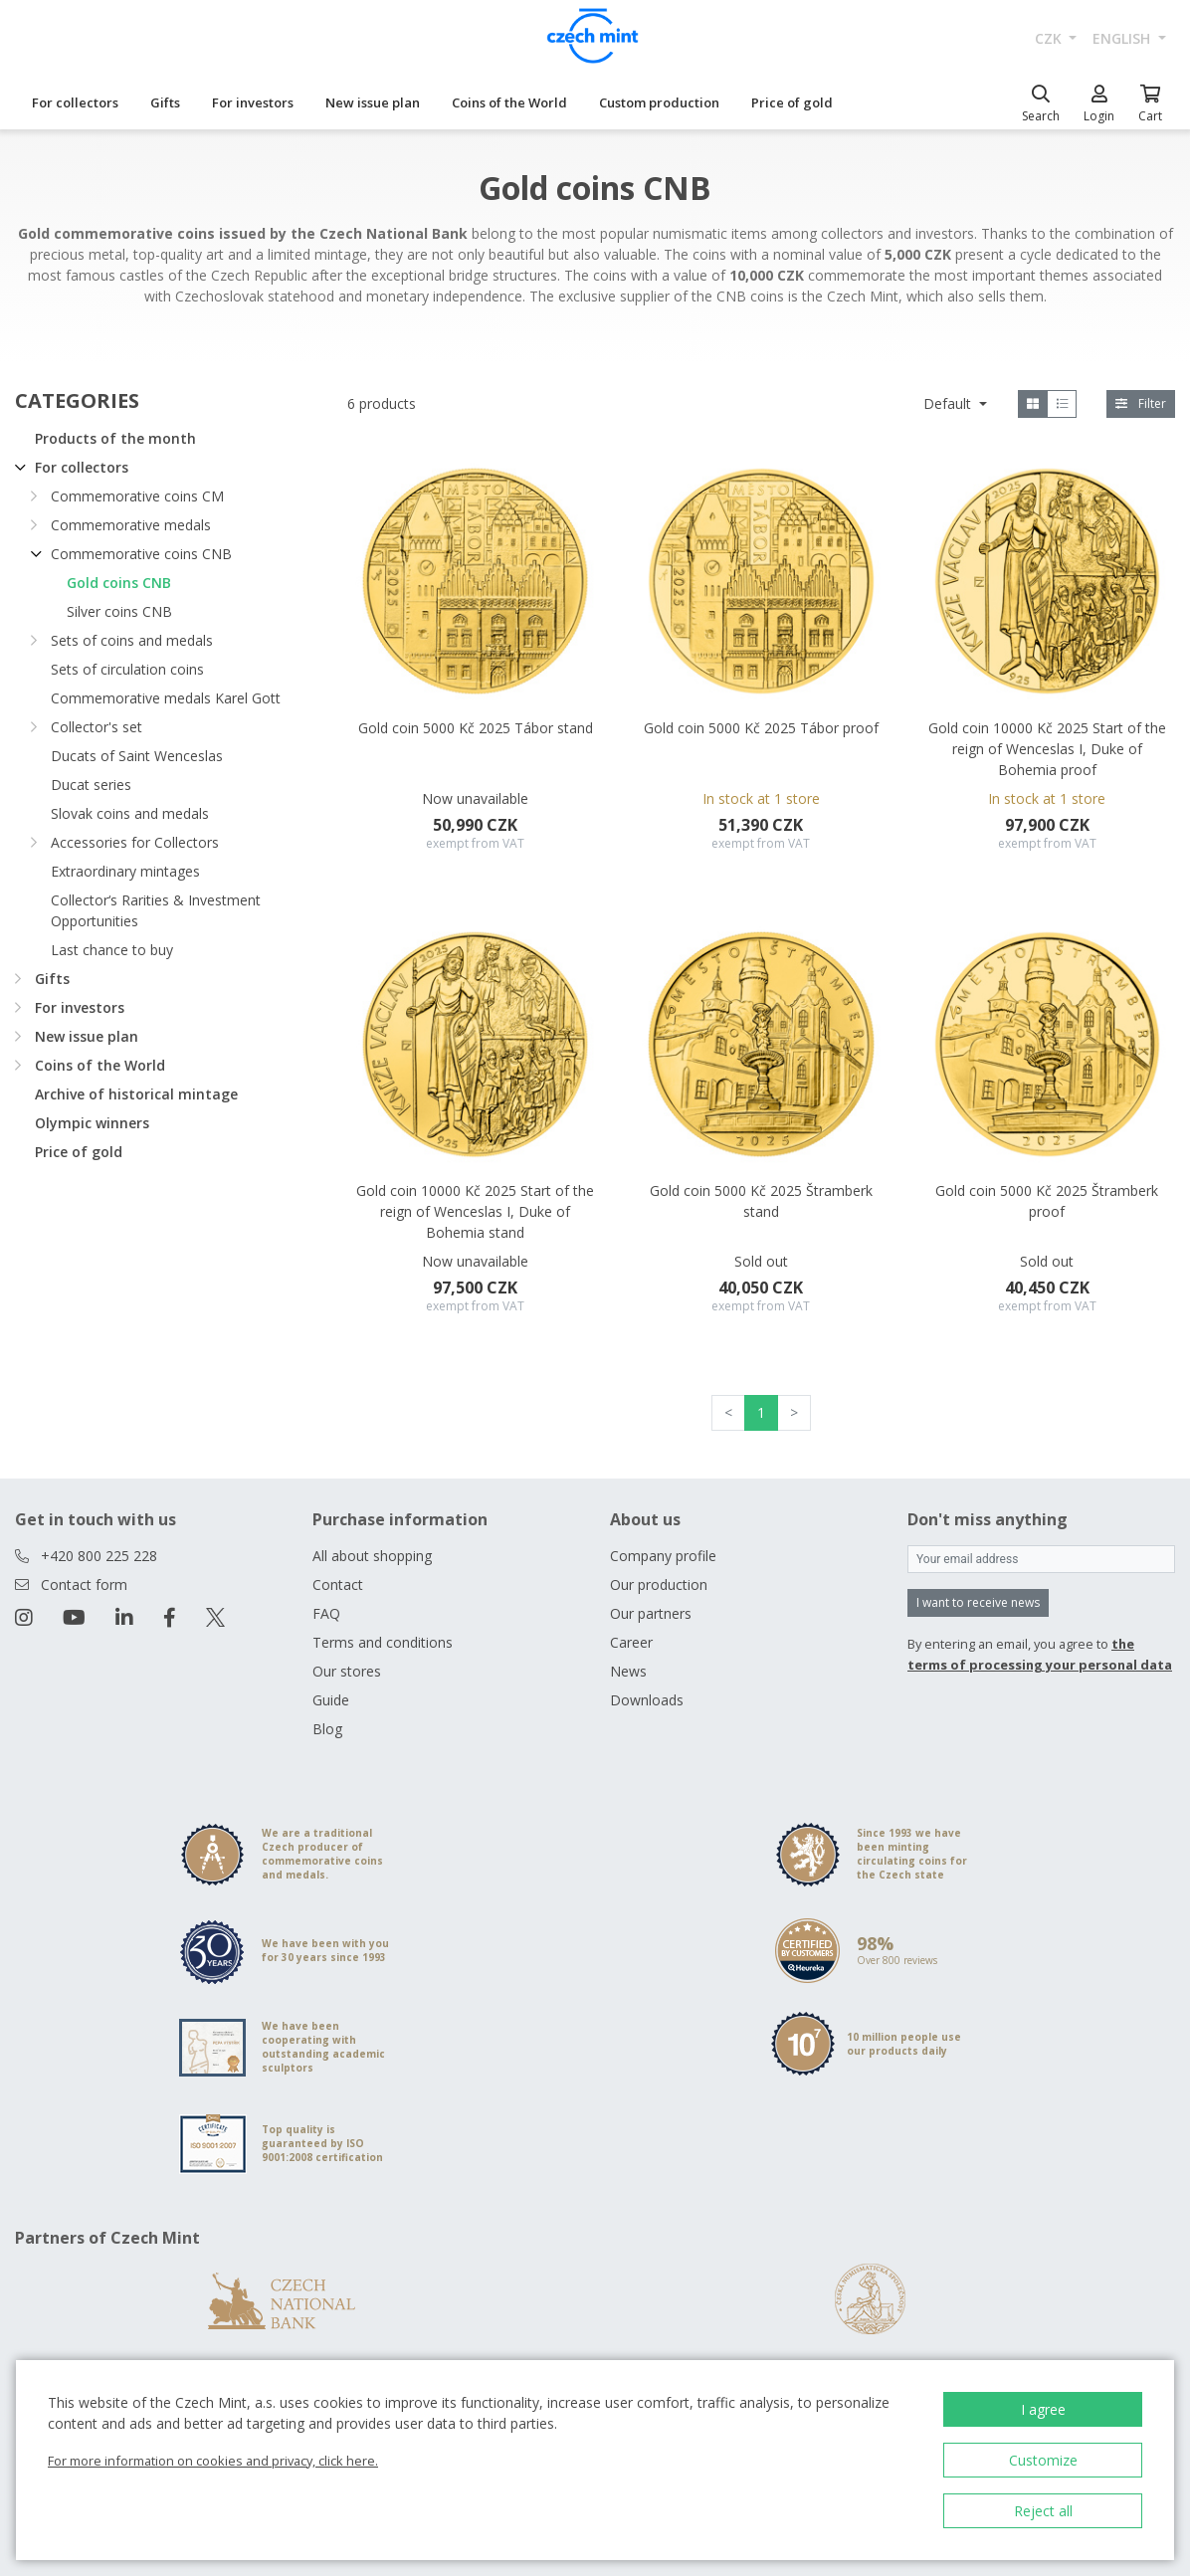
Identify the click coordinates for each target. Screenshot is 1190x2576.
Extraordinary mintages (125, 871)
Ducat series (91, 784)
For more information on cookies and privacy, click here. (213, 2461)
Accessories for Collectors (135, 842)
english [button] (1123, 38)
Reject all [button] (1043, 2510)
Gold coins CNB (119, 582)
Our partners (651, 1613)
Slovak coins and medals (130, 813)
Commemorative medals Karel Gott (166, 698)
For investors (253, 102)
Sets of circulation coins (127, 669)
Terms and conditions (382, 1642)
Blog (327, 1728)
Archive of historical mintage (136, 1094)
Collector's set (96, 726)
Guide (330, 1699)
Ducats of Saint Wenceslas (137, 755)
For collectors (75, 102)
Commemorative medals (131, 524)
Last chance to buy (112, 949)
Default (949, 403)
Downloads (647, 1699)
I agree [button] (1043, 2409)
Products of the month (115, 438)
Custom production (659, 102)
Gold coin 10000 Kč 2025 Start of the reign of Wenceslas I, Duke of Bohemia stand (475, 1211)
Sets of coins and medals (132, 640)
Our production (658, 1584)
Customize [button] (1043, 2460)
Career (631, 1642)
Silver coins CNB (119, 611)
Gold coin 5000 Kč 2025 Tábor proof (761, 727)
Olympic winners (92, 1122)
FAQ (326, 1613)
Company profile (663, 1555)
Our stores (346, 1671)
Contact (337, 1584)
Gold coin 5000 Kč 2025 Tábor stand (475, 727)
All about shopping (372, 1555)
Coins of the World (509, 102)
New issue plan (372, 102)
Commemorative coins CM (137, 496)
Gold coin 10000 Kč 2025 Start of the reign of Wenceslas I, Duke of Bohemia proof (1047, 748)
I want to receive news (978, 1602)
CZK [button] (1050, 38)
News (628, 1671)
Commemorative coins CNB (141, 553)
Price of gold (792, 102)
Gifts (165, 102)
